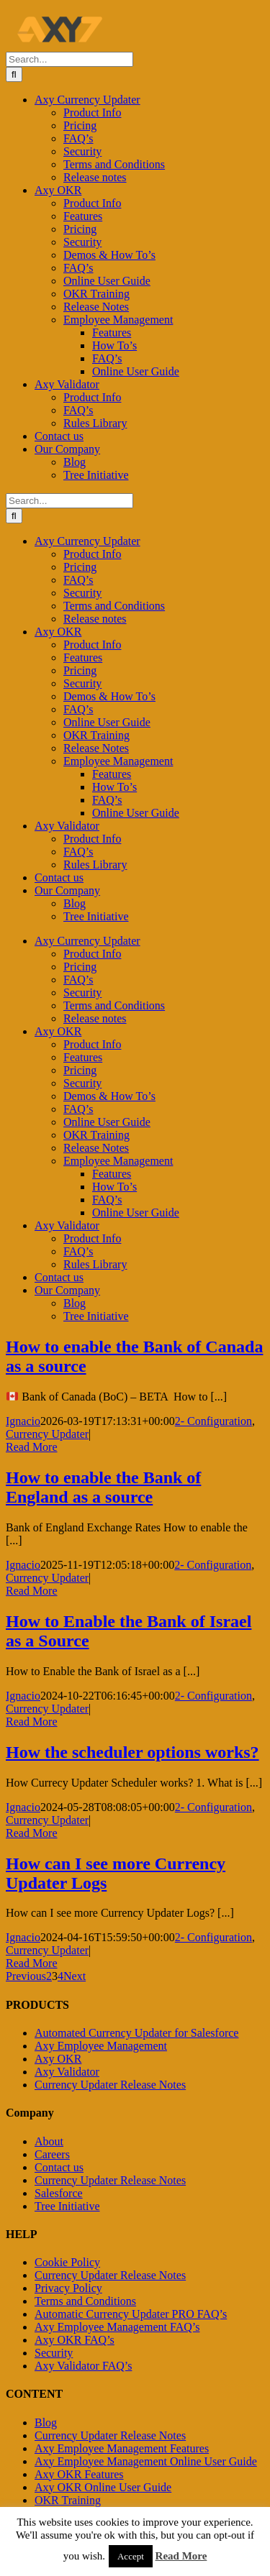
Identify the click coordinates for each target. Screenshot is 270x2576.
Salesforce (59, 2193)
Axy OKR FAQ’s (74, 2340)
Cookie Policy (67, 2262)
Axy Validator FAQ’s (83, 2366)
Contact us (59, 2167)
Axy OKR (58, 2059)
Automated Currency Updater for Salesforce (136, 2033)
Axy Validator (67, 2072)
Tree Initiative (67, 2206)
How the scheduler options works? (132, 1752)
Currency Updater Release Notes (110, 2084)
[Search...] (69, 59)
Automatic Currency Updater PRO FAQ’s (131, 2314)
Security (54, 2353)
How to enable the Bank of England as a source (103, 1487)
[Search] (14, 74)
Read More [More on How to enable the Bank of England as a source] (32, 1591)
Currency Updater (47, 1434)
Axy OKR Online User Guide (103, 2487)
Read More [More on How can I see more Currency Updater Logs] (32, 1963)
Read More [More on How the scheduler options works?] (32, 1833)
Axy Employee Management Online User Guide (146, 2461)
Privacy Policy (68, 2288)
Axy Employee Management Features (122, 2448)
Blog (46, 2422)
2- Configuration (213, 1421)
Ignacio (23, 1421)
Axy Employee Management (101, 2046)
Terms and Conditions (85, 2301)
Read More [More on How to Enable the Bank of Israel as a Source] (32, 1721)
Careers (52, 2154)
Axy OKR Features (79, 2474)
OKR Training (68, 2500)
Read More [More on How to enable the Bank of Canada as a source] (32, 1447)
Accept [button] (130, 2556)
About (49, 2141)
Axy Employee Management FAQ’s (117, 2327)
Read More (181, 2556)
